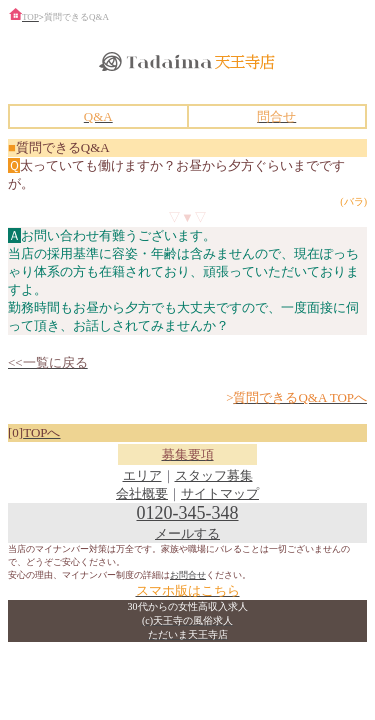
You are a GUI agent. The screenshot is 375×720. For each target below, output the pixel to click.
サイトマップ (220, 493)
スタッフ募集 (214, 475)
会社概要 (142, 493)
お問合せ (188, 575)
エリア (142, 475)
